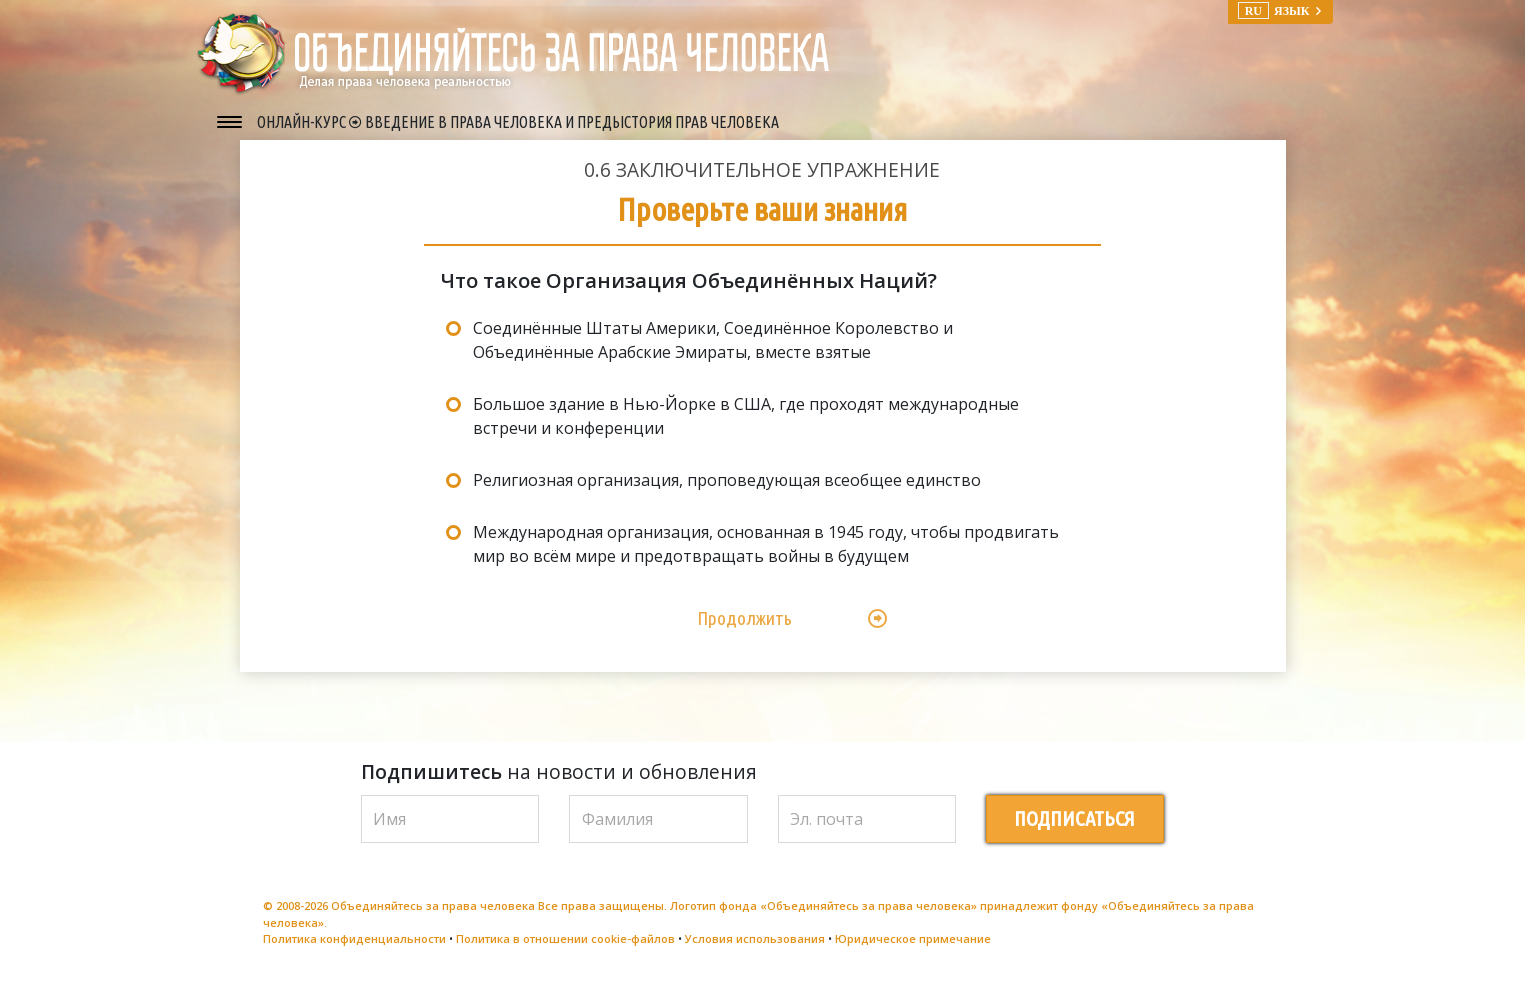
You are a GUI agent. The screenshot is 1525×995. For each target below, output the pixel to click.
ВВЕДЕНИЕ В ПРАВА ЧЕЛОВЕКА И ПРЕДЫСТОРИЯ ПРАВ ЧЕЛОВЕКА (572, 122)
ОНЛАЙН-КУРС (303, 122)
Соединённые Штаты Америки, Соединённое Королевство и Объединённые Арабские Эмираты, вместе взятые (713, 355)
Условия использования (755, 953)
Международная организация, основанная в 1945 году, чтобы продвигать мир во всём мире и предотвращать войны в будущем (766, 559)
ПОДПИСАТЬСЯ (1074, 833)
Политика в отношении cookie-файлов (565, 953)
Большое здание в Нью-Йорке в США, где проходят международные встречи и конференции (746, 431)
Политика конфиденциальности (354, 953)
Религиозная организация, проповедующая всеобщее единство (727, 495)
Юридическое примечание (913, 953)
